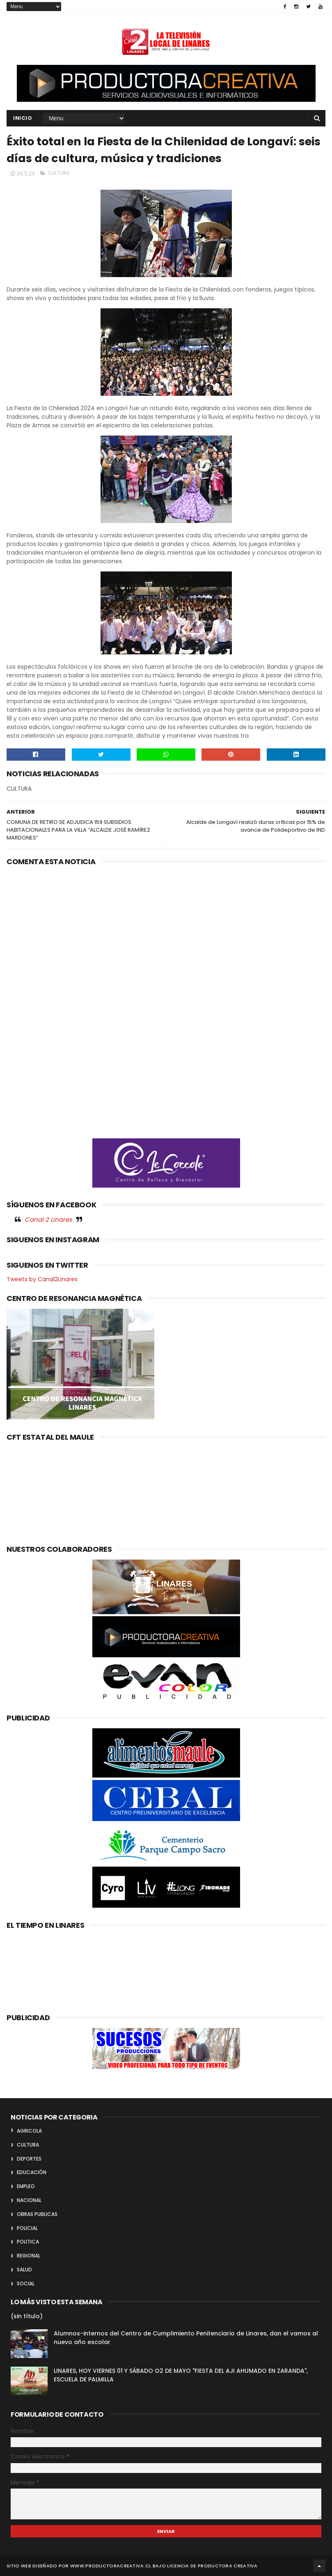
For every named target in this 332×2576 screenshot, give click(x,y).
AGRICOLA (29, 2130)
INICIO (22, 118)
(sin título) (27, 2316)
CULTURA (59, 173)
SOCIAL (25, 2283)
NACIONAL (29, 2200)
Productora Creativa (228, 2565)
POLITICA (28, 2241)
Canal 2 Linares (48, 1219)
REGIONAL (28, 2255)
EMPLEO (26, 2186)
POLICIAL (27, 2228)
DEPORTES (29, 2158)
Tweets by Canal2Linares (42, 1279)
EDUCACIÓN (31, 2172)
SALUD (24, 2269)
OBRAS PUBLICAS (37, 2214)
